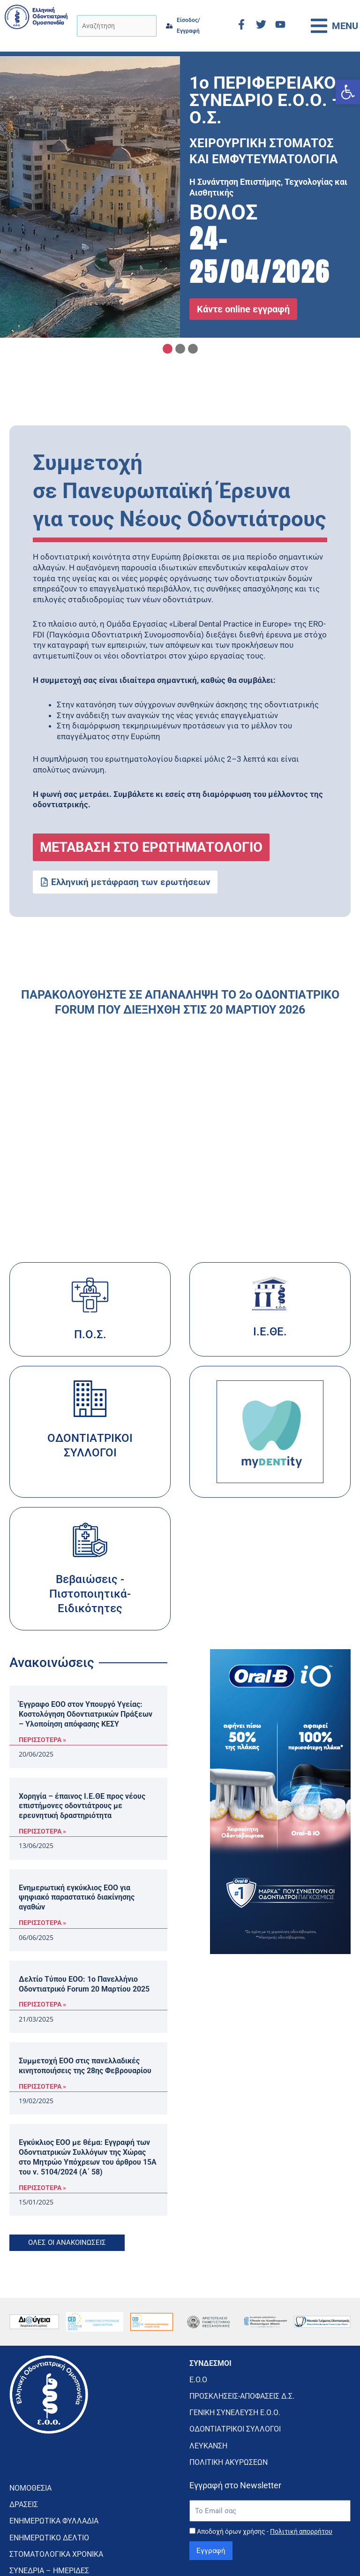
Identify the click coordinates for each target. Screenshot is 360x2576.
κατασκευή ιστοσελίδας (287, 2550)
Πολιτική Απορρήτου (179, 2554)
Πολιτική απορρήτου (301, 2495)
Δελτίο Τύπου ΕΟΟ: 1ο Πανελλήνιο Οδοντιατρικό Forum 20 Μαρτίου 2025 (84, 1984)
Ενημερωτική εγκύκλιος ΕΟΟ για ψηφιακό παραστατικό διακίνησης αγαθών (77, 1897)
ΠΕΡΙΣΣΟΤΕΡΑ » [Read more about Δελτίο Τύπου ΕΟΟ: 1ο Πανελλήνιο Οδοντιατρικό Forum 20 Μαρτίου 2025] (42, 2004)
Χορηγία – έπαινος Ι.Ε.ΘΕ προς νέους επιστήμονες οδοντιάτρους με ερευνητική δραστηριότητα (82, 1806)
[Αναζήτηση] (115, 25)
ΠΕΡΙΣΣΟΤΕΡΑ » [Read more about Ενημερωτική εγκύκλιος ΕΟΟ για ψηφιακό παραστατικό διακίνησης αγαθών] (42, 1922)
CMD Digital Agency (322, 2554)
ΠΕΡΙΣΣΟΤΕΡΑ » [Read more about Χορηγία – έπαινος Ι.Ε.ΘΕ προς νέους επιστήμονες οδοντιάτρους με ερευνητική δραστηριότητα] (42, 1831)
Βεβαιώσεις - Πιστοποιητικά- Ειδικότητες (90, 1594)
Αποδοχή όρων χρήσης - (264, 2495)
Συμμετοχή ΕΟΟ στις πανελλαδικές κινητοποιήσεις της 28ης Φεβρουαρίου (85, 2065)
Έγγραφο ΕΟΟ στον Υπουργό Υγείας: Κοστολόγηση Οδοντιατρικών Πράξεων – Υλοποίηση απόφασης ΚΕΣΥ (85, 1714)
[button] (348, 92)
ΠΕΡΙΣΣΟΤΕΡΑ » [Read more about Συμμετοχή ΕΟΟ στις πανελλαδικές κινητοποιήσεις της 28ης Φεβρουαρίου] (42, 2086)
